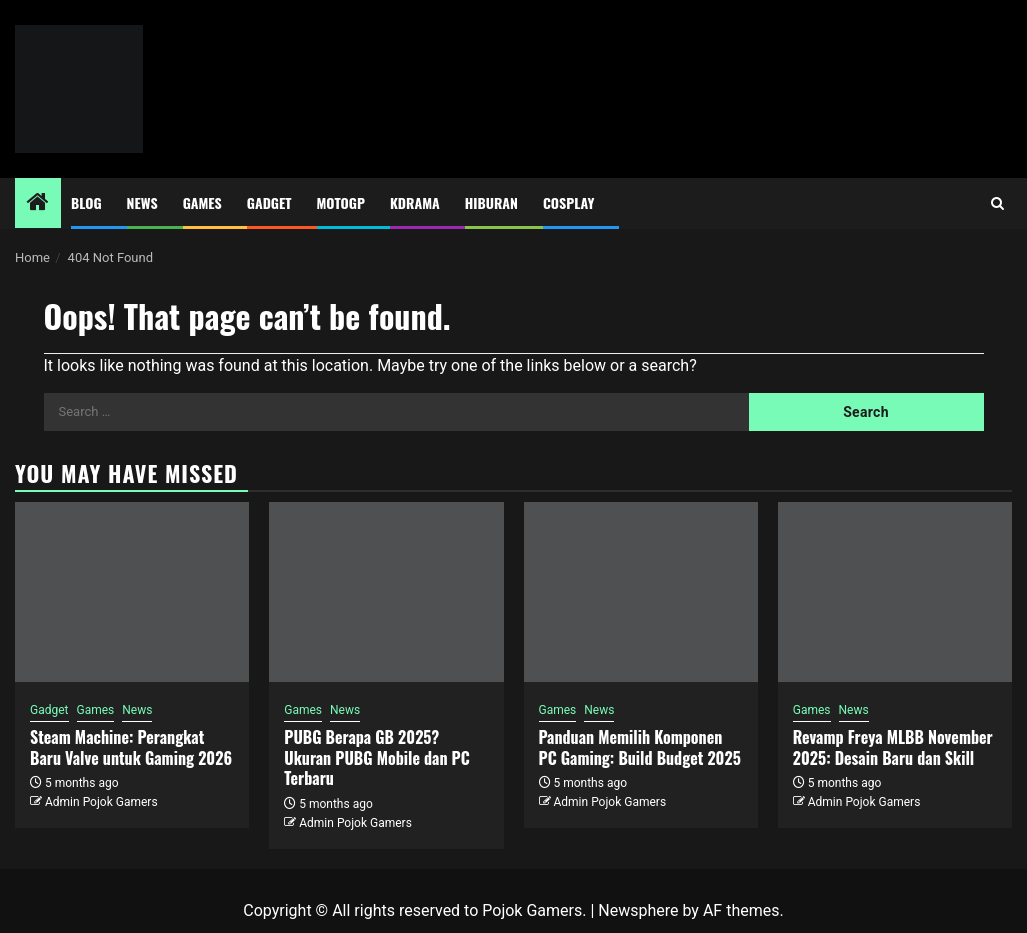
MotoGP (341, 202)
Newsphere (638, 910)
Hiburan (491, 202)
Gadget (269, 202)
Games (202, 202)
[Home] (38, 204)
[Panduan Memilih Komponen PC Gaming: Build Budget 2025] (641, 592)
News (142, 202)
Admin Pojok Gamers (101, 802)
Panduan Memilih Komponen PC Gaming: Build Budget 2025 (640, 747)
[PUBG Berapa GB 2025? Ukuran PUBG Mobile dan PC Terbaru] (386, 592)
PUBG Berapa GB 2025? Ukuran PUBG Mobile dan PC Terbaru (377, 758)
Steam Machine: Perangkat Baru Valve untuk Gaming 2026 (131, 747)
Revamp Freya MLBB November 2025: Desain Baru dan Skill (893, 747)
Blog (86, 202)
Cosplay (568, 202)
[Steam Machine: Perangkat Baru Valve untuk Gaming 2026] (132, 592)
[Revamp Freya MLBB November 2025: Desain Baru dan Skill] (895, 592)
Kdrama (415, 202)
